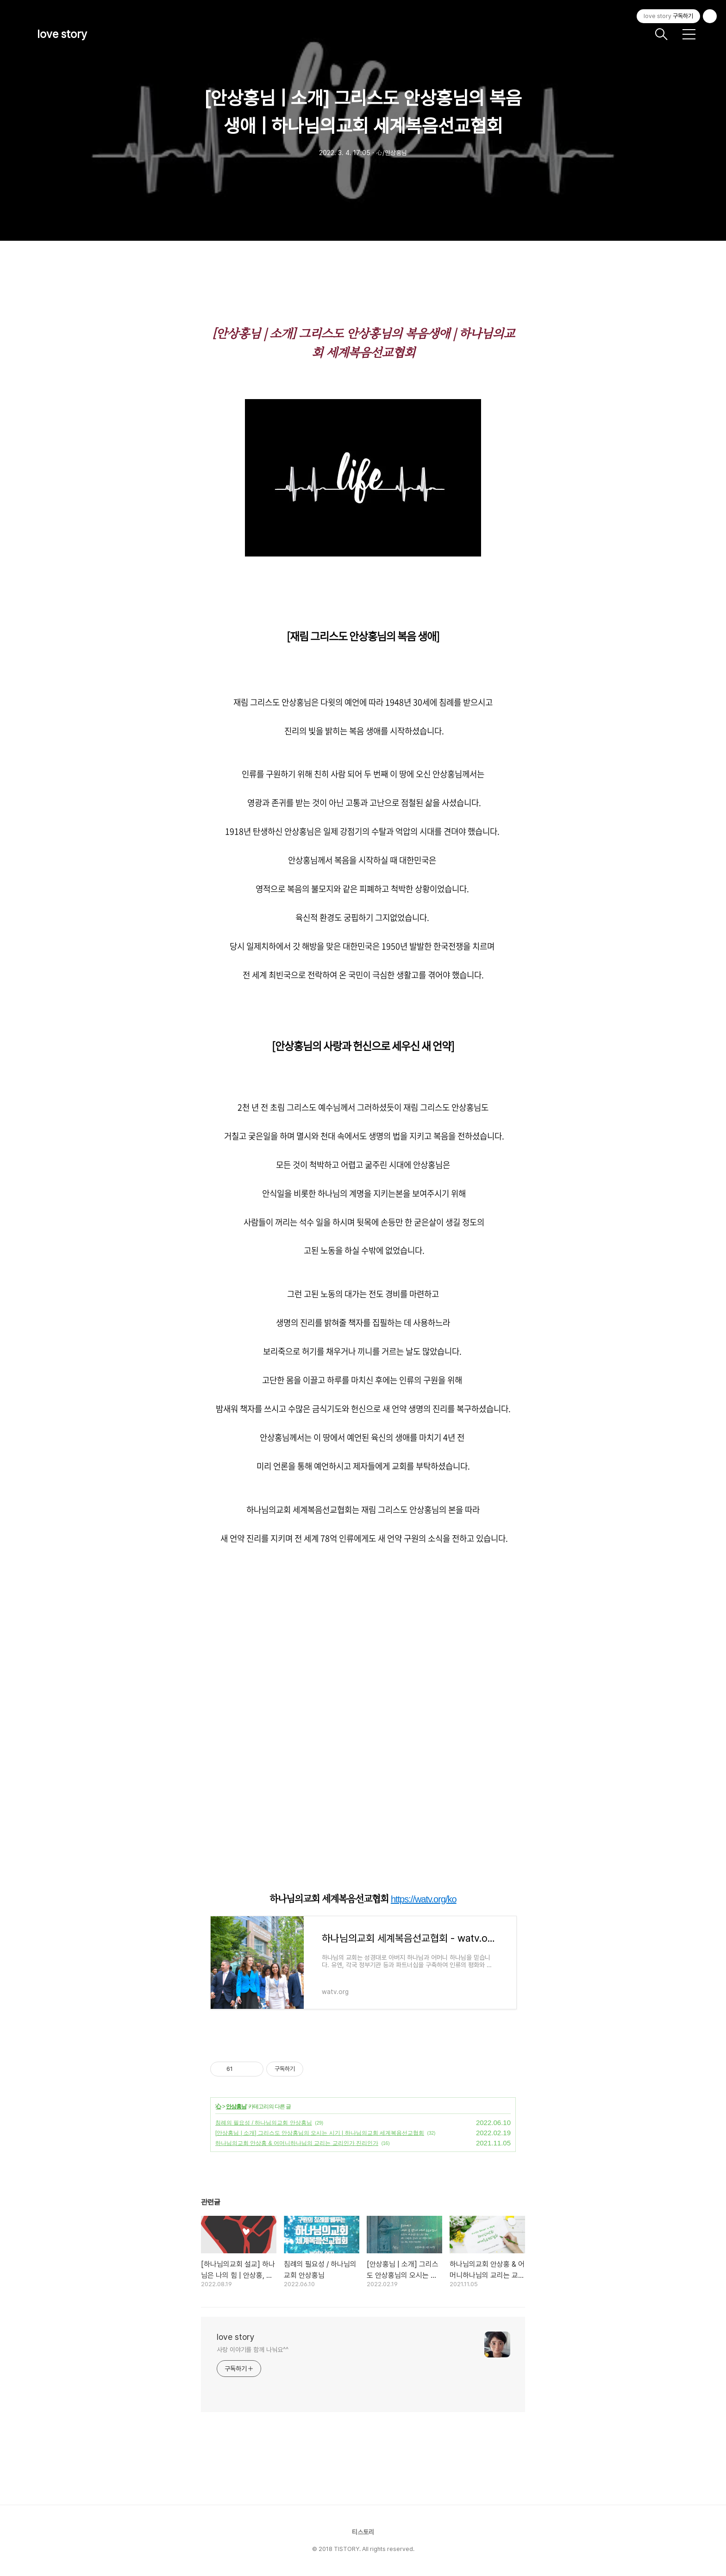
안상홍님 (236, 2106)
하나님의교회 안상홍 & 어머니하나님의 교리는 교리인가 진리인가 (296, 2143)
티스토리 (363, 2532)
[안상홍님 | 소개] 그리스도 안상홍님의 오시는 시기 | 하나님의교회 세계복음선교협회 (319, 2133)
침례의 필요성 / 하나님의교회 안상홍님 (263, 2123)
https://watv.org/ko (424, 1899)
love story (62, 34)
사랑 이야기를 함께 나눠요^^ (252, 2349)
